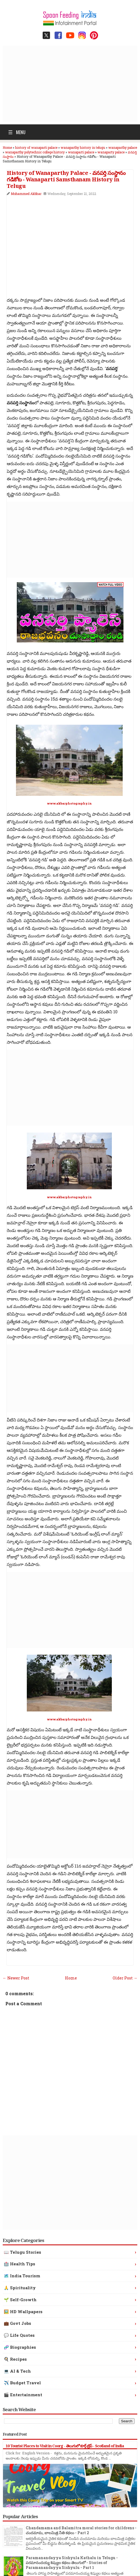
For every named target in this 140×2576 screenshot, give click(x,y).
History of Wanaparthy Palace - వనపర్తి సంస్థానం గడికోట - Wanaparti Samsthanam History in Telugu (66, 179)
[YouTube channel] (70, 35)
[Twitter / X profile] (46, 35)
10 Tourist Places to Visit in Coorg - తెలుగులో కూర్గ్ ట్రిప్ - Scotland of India (65, 2445)
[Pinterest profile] (94, 35)
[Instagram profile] (82, 35)
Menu (16, 132)
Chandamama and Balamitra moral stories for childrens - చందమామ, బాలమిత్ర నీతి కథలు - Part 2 (81, 2530)
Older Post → (125, 1978)
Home (71, 1978)
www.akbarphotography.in (69, 803)
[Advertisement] (71, 84)
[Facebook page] (58, 35)
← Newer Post (16, 1978)
